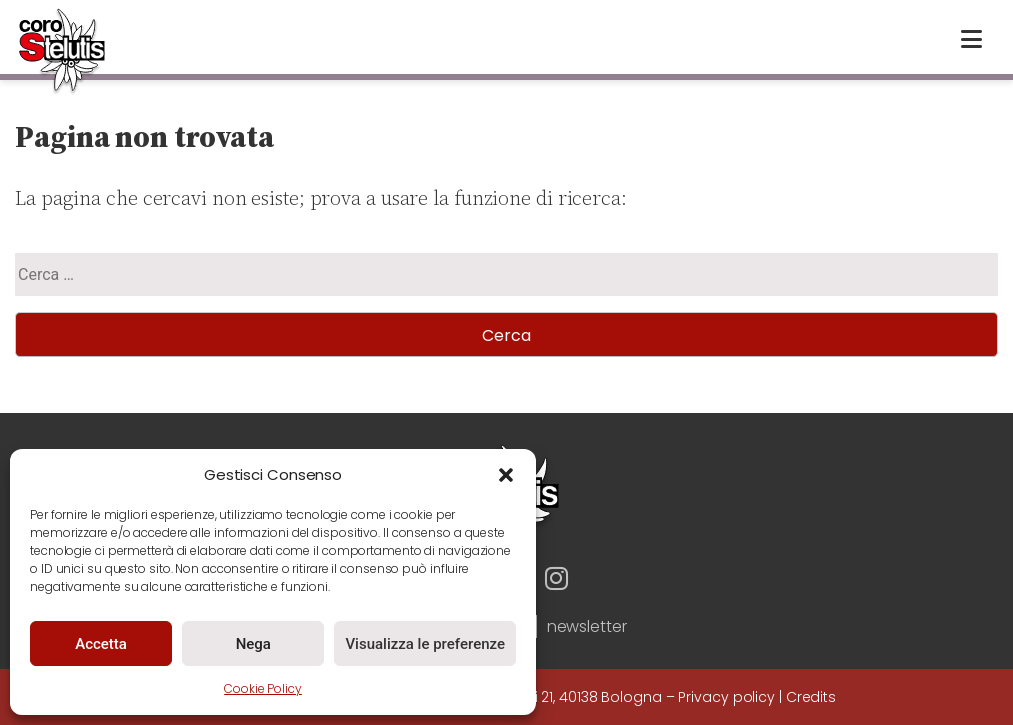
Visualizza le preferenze (425, 644)
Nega (253, 644)
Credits (811, 697)
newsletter (587, 626)
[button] (506, 475)
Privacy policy (726, 697)
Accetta (101, 644)
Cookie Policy (263, 688)
